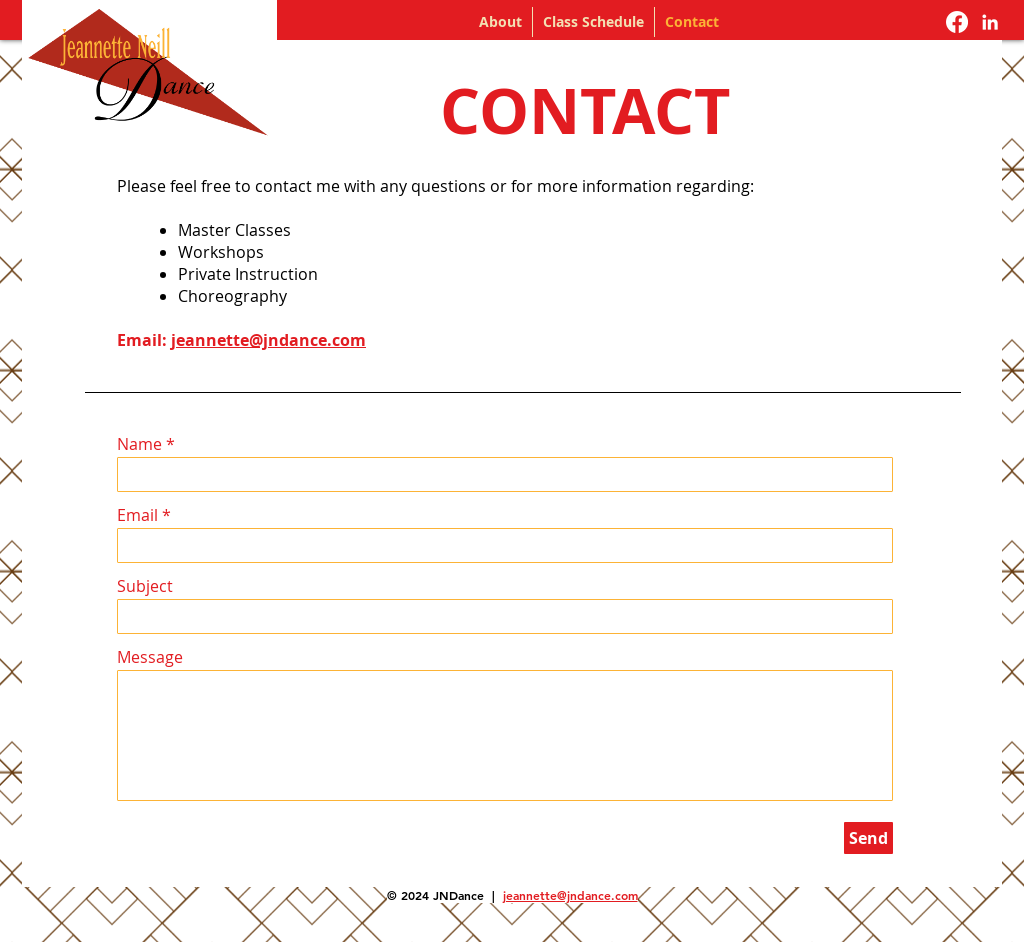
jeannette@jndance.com (268, 340)
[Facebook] (957, 22)
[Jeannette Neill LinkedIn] (990, 22)
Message (150, 657)
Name (139, 444)
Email (137, 515)
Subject (145, 586)
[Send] (868, 838)
